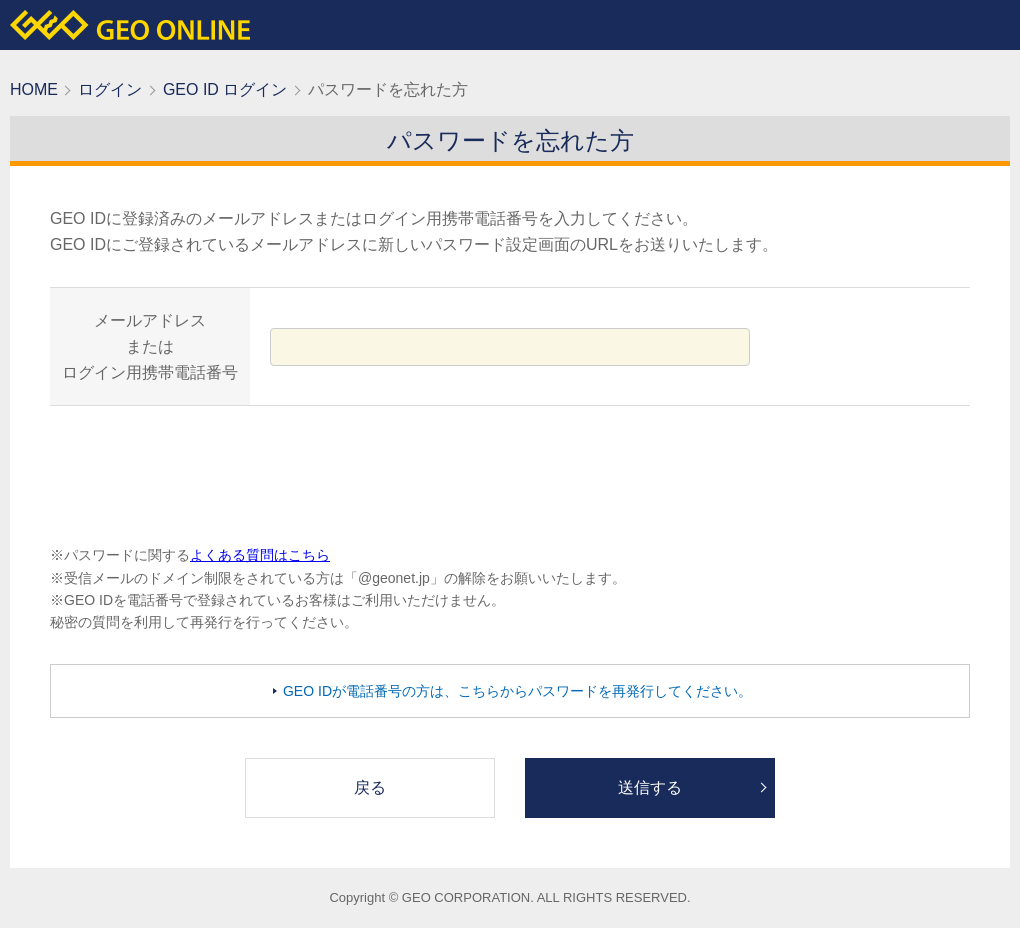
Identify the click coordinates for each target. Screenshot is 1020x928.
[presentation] (510, 475)
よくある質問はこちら (260, 555)
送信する (650, 787)
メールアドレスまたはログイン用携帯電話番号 (150, 346)
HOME (34, 89)
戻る (370, 787)
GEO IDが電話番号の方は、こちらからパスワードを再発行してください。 (517, 691)
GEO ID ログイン (225, 89)
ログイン (110, 89)
